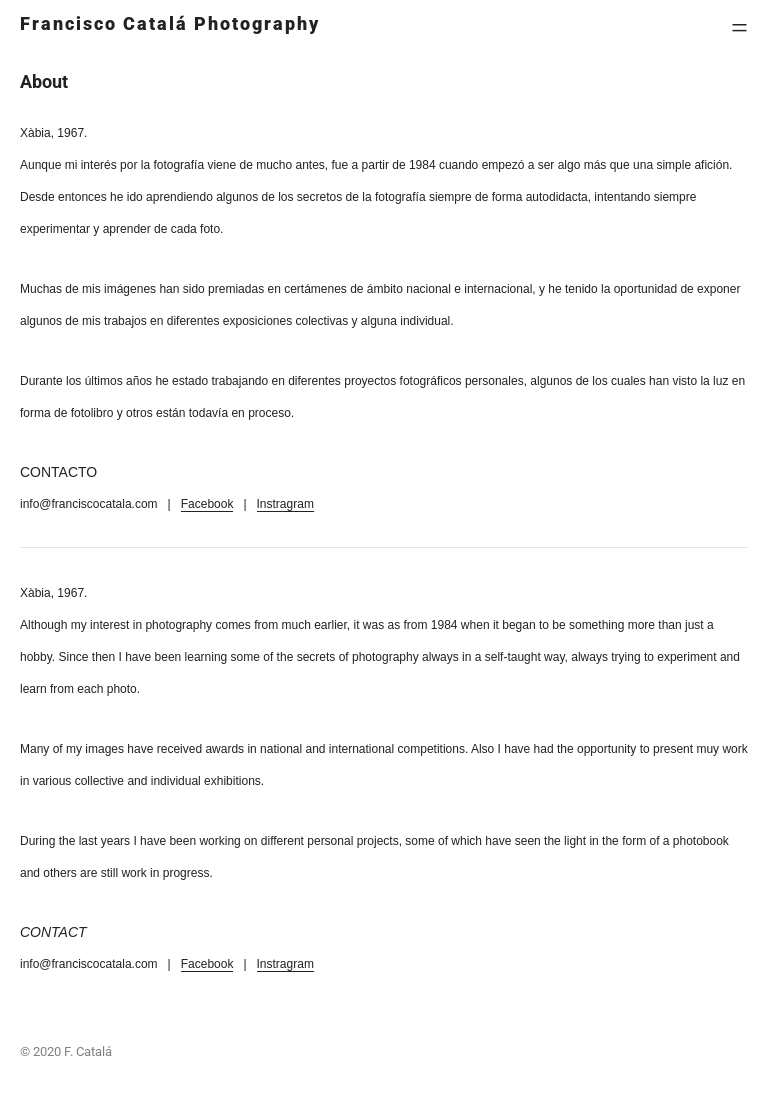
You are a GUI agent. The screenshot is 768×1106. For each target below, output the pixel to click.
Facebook (207, 504)
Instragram (285, 504)
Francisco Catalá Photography (170, 23)
